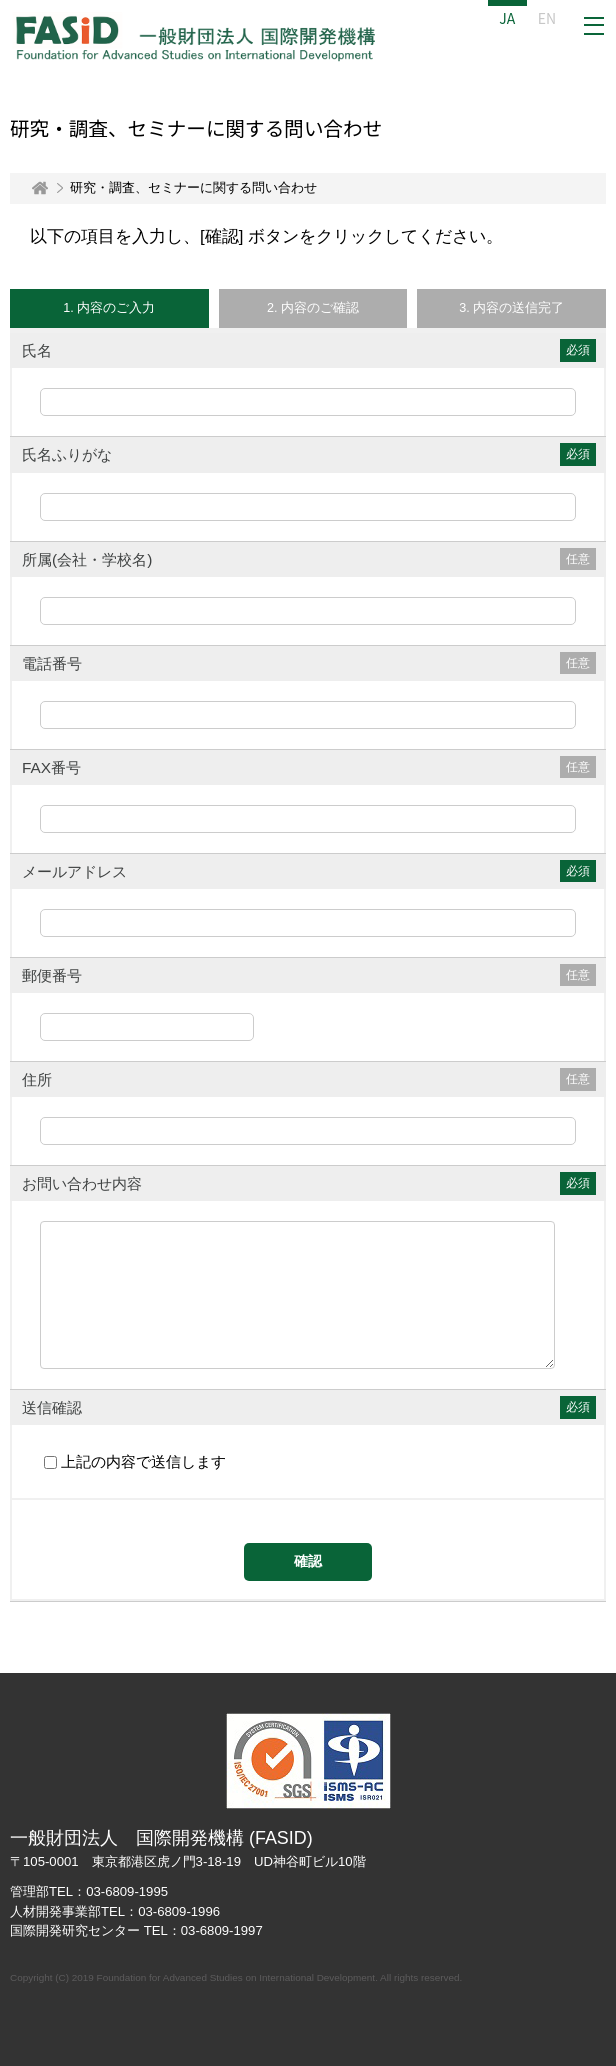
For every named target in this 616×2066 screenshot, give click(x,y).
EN (547, 18)
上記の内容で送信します (148, 1462)
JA (507, 18)
